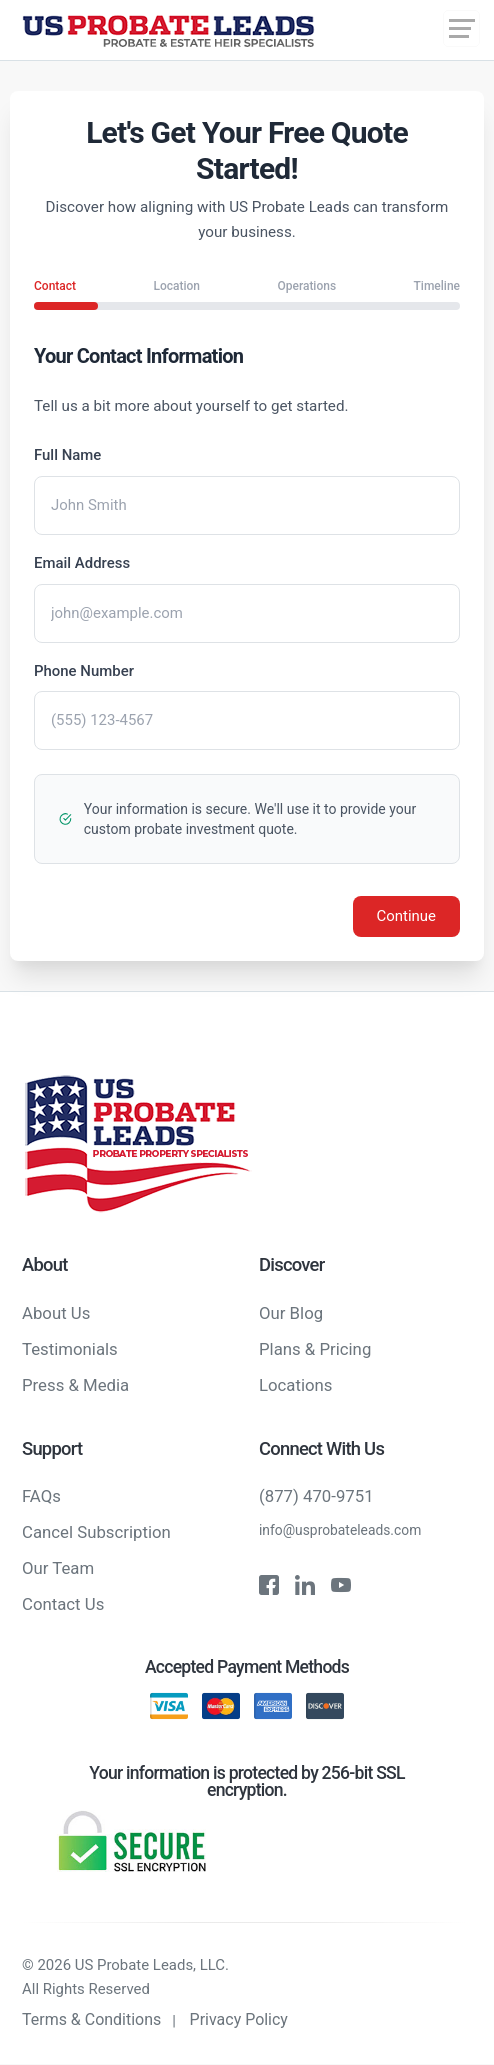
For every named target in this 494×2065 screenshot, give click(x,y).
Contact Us (63, 1605)
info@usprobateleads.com (340, 1531)
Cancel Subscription (96, 1533)
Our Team (58, 1569)
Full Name (68, 455)
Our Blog (291, 1313)
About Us (56, 1313)
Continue (406, 917)
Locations (296, 1385)
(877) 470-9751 (316, 1497)
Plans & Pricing (315, 1349)
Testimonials (70, 1349)
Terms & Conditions (92, 2020)
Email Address (82, 563)
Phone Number (84, 671)
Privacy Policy (239, 2020)
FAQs (41, 1497)
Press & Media (75, 1385)
